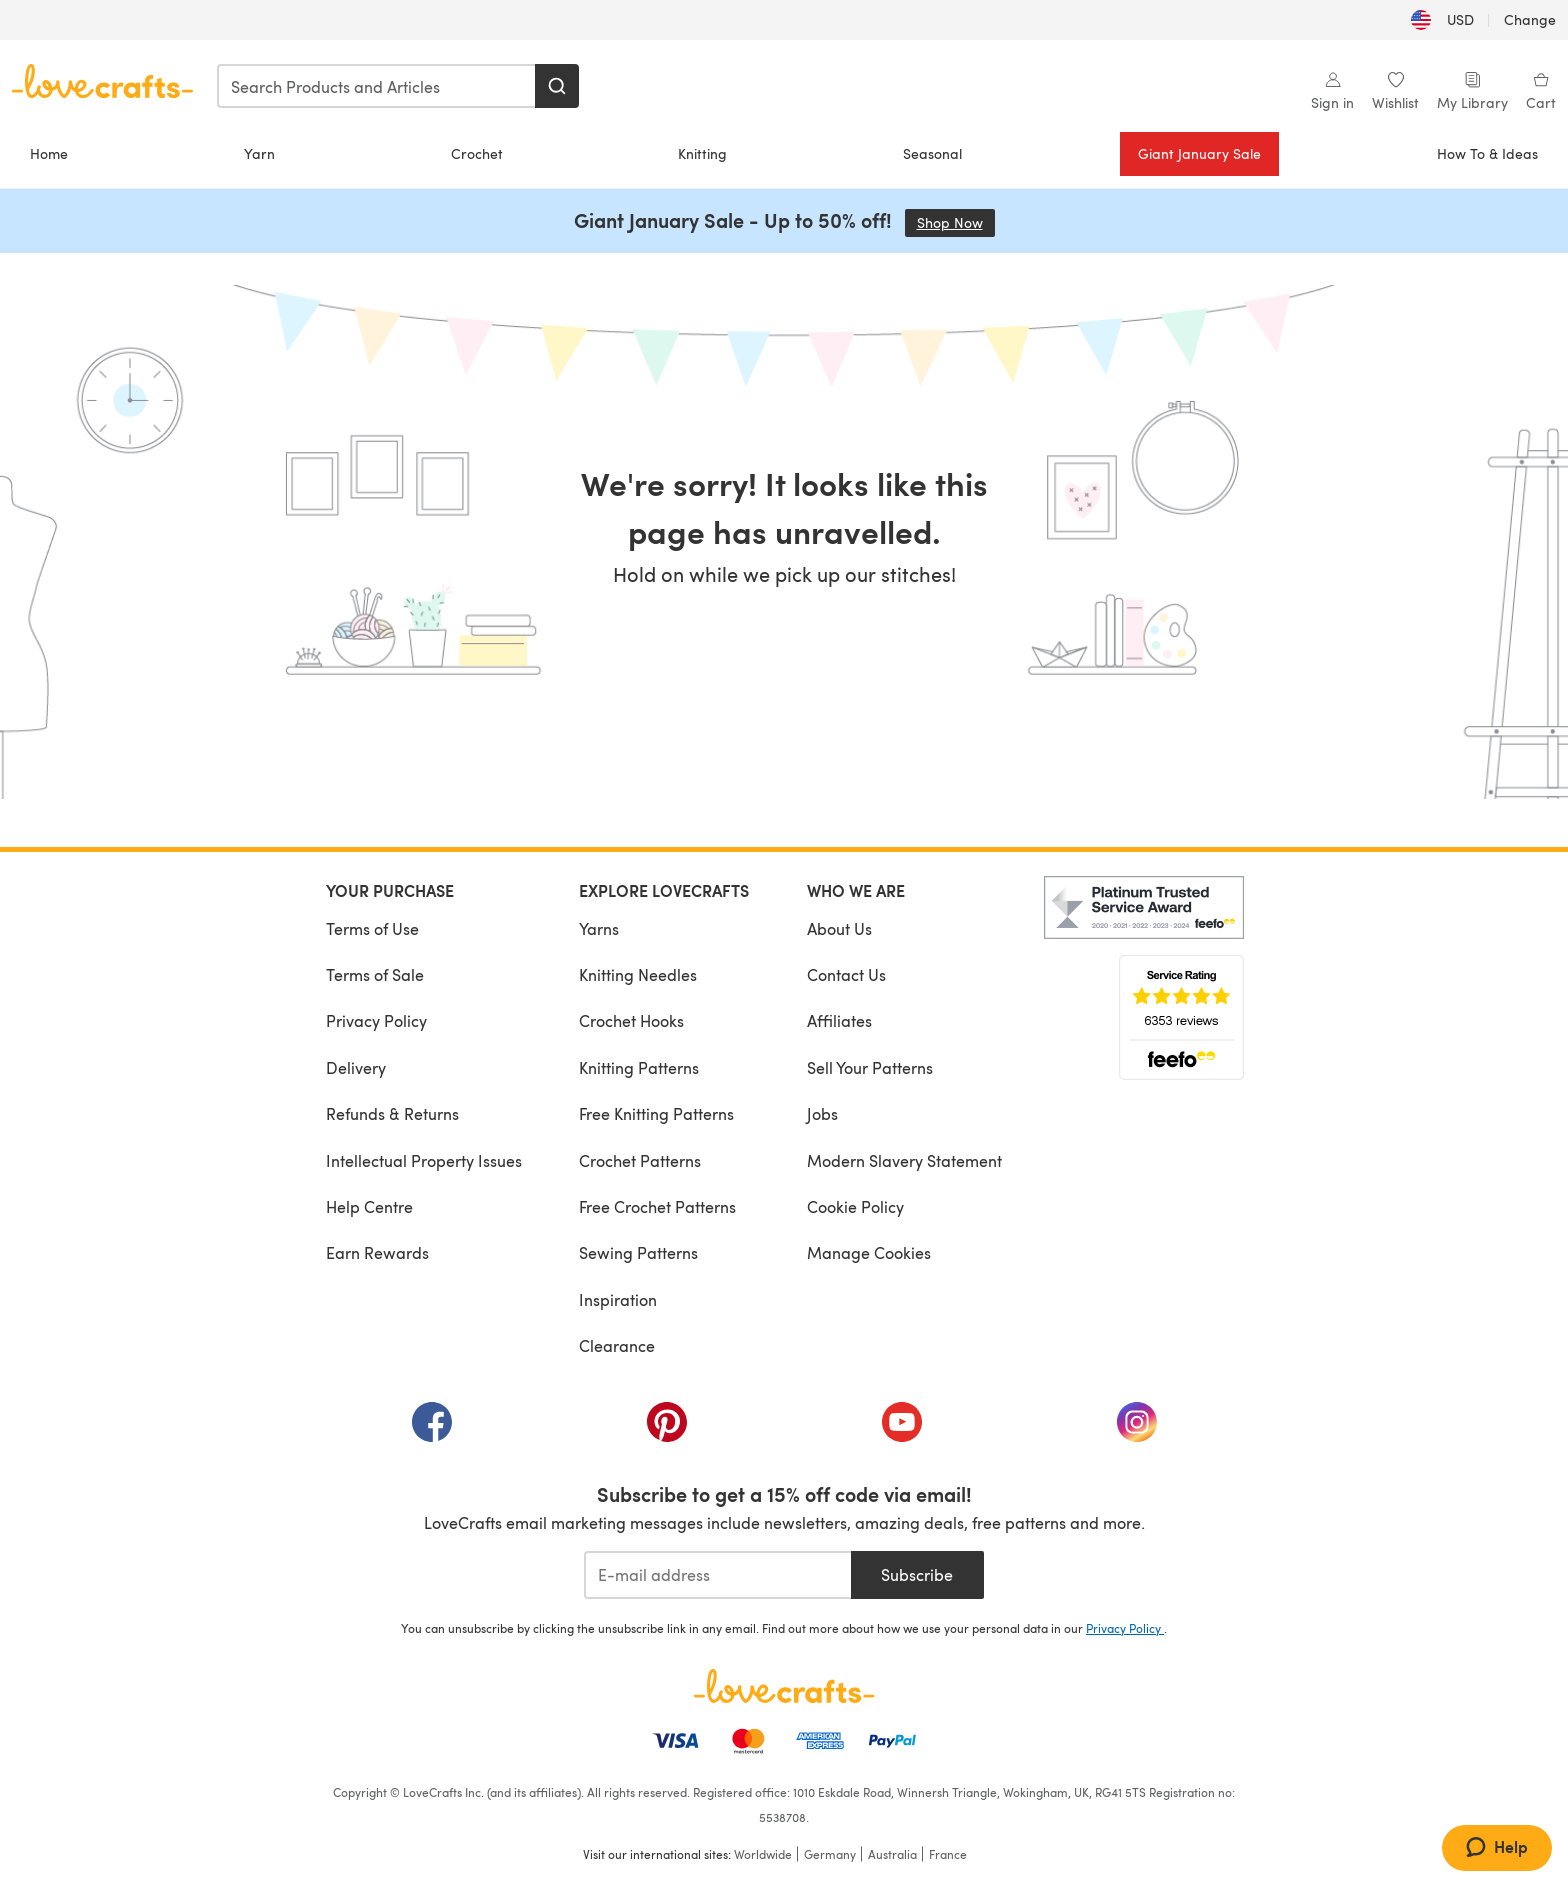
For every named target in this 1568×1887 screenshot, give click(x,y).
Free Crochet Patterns (657, 1206)
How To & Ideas (1487, 153)
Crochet (477, 153)
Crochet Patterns (640, 1160)
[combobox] (377, 86)
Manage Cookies (869, 1252)
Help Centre (369, 1206)
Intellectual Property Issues (424, 1160)
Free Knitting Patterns (656, 1113)
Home (49, 153)
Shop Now (956, 222)
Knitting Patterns (639, 1067)
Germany (830, 1854)
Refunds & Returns (392, 1113)
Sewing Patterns (638, 1252)
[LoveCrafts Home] (784, 1686)
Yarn (259, 153)
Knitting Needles (638, 974)
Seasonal (932, 153)
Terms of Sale (375, 974)
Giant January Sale (1199, 153)
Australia (892, 1854)
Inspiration (618, 1299)
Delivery (356, 1067)
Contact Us (846, 974)
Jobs (822, 1113)
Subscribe (917, 1574)
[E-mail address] (717, 1575)
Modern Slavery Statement (904, 1160)
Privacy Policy (376, 1020)
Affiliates (839, 1020)
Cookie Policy (855, 1206)
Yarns (599, 928)
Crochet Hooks (631, 1020)
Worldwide (763, 1854)
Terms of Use (372, 928)
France (948, 1854)
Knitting (702, 153)
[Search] (557, 86)
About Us (839, 928)
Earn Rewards (377, 1252)
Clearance (617, 1345)
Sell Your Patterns (870, 1067)
